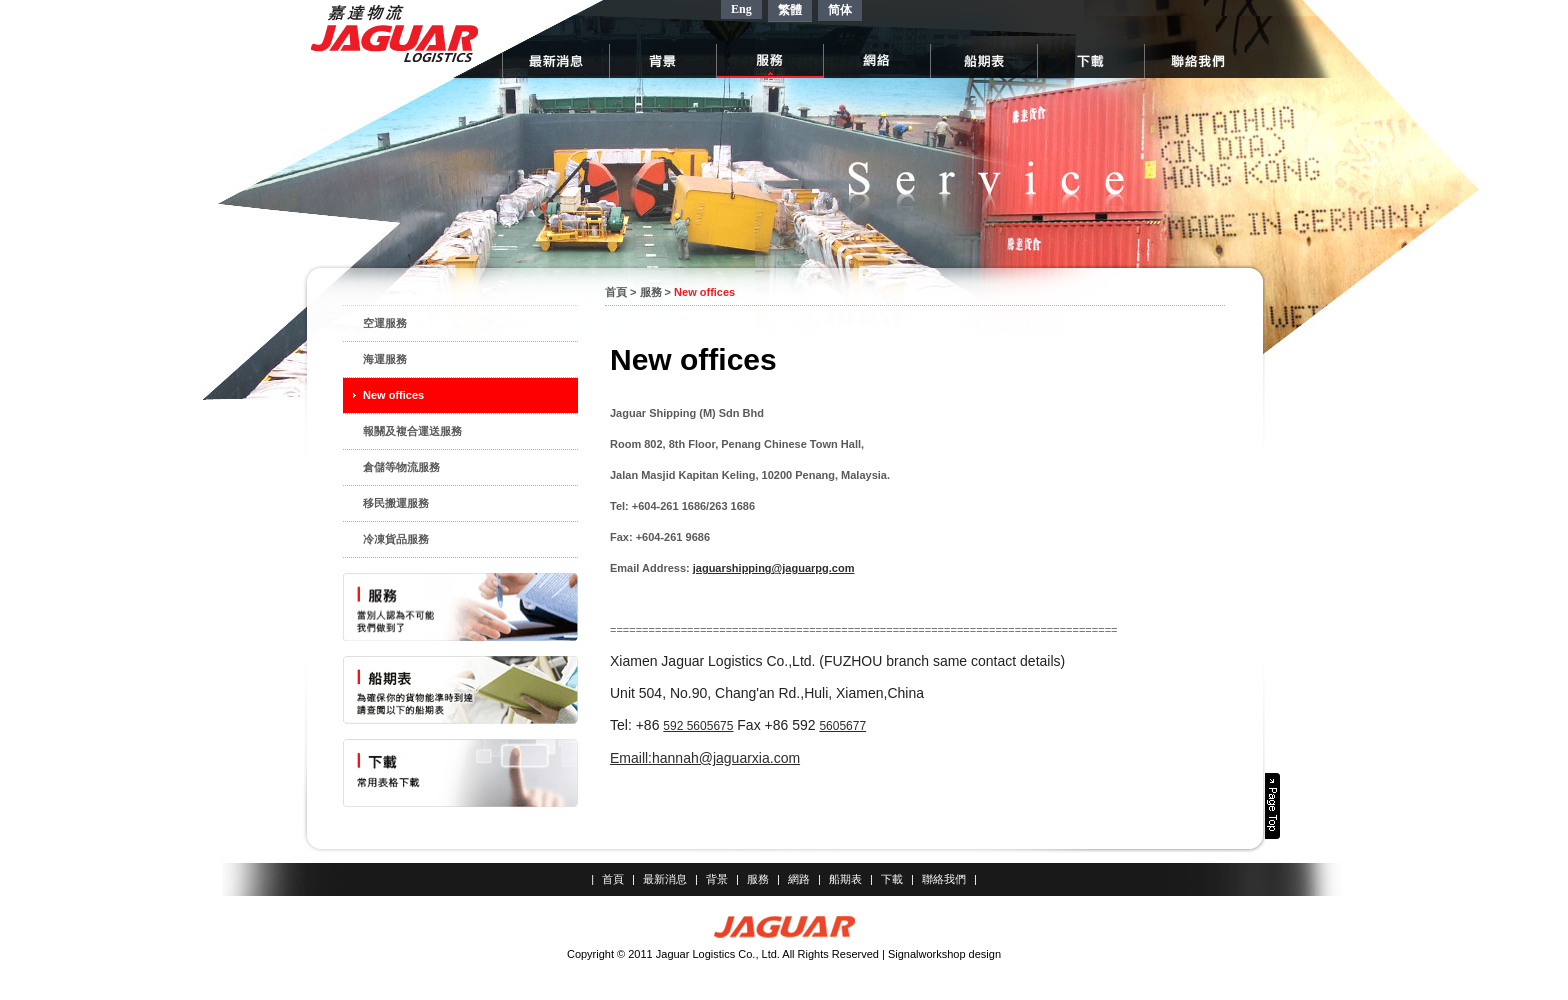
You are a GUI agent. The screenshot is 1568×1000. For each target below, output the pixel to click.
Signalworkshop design (944, 954)
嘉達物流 (394, 33)
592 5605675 (698, 726)
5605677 (842, 726)
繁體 (790, 10)
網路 (799, 879)
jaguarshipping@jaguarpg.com (774, 568)
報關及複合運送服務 (412, 431)
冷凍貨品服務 (396, 539)
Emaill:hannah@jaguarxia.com (705, 758)
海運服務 (385, 359)
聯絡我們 (944, 879)
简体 (840, 10)
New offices (393, 395)
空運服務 (385, 323)
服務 (651, 292)
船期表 (845, 879)
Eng (741, 9)
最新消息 (665, 879)
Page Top (1272, 806)
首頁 (616, 292)
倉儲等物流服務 (401, 467)
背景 (717, 879)
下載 (892, 879)
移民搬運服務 (396, 503)
